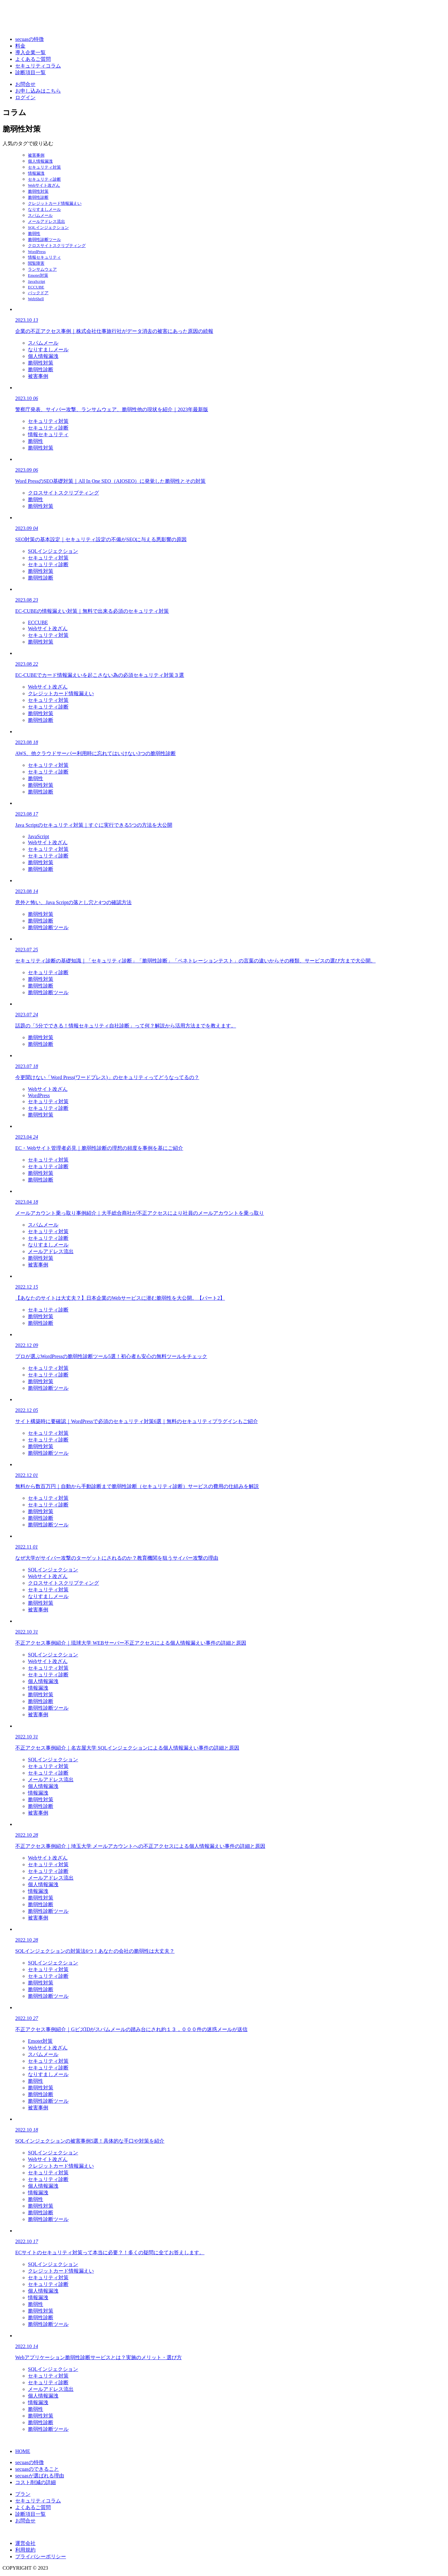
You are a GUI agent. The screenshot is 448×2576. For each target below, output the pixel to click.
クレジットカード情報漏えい (55, 203)
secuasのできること (37, 2469)
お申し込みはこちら (38, 91)
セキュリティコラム (38, 65)
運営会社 (25, 2543)
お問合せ (25, 84)
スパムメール (40, 215)
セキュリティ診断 (44, 179)
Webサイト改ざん (44, 185)
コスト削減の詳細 (35, 2482)
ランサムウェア (42, 269)
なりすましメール (44, 209)
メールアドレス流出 (46, 221)
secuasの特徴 (29, 39)
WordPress (37, 251)
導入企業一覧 (30, 52)
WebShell (36, 298)
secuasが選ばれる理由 (39, 2475)
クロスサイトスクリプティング (57, 245)
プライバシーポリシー (40, 2556)
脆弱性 (34, 233)
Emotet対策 (38, 275)
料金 (20, 46)
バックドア (38, 292)
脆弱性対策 (38, 191)
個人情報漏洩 (40, 161)
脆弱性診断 (38, 197)
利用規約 (25, 2550)
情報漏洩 (36, 173)
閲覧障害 (36, 263)
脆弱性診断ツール (44, 239)
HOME (22, 2451)
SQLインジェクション (48, 227)
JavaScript (36, 281)
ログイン (25, 97)
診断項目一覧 (30, 72)
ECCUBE (36, 287)
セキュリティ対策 (44, 167)
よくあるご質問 (33, 59)
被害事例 (36, 155)
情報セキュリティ (44, 257)
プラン (22, 2494)
